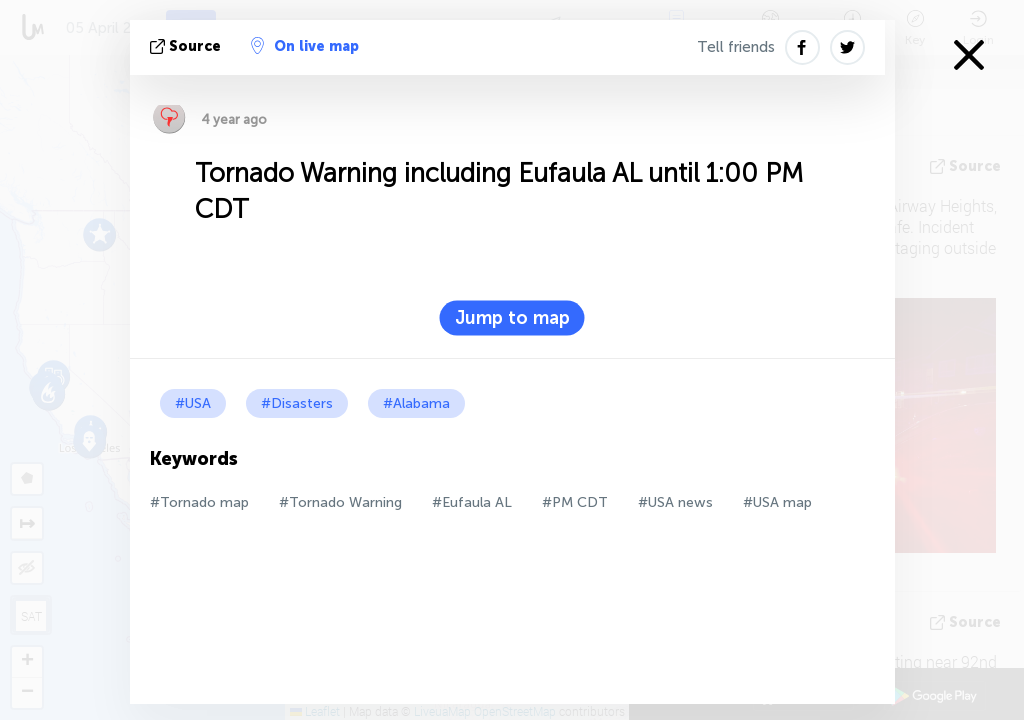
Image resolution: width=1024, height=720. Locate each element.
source (187, 46)
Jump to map (512, 318)
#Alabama (416, 403)
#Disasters (297, 403)
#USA (193, 403)
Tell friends (736, 47)
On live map (305, 46)
